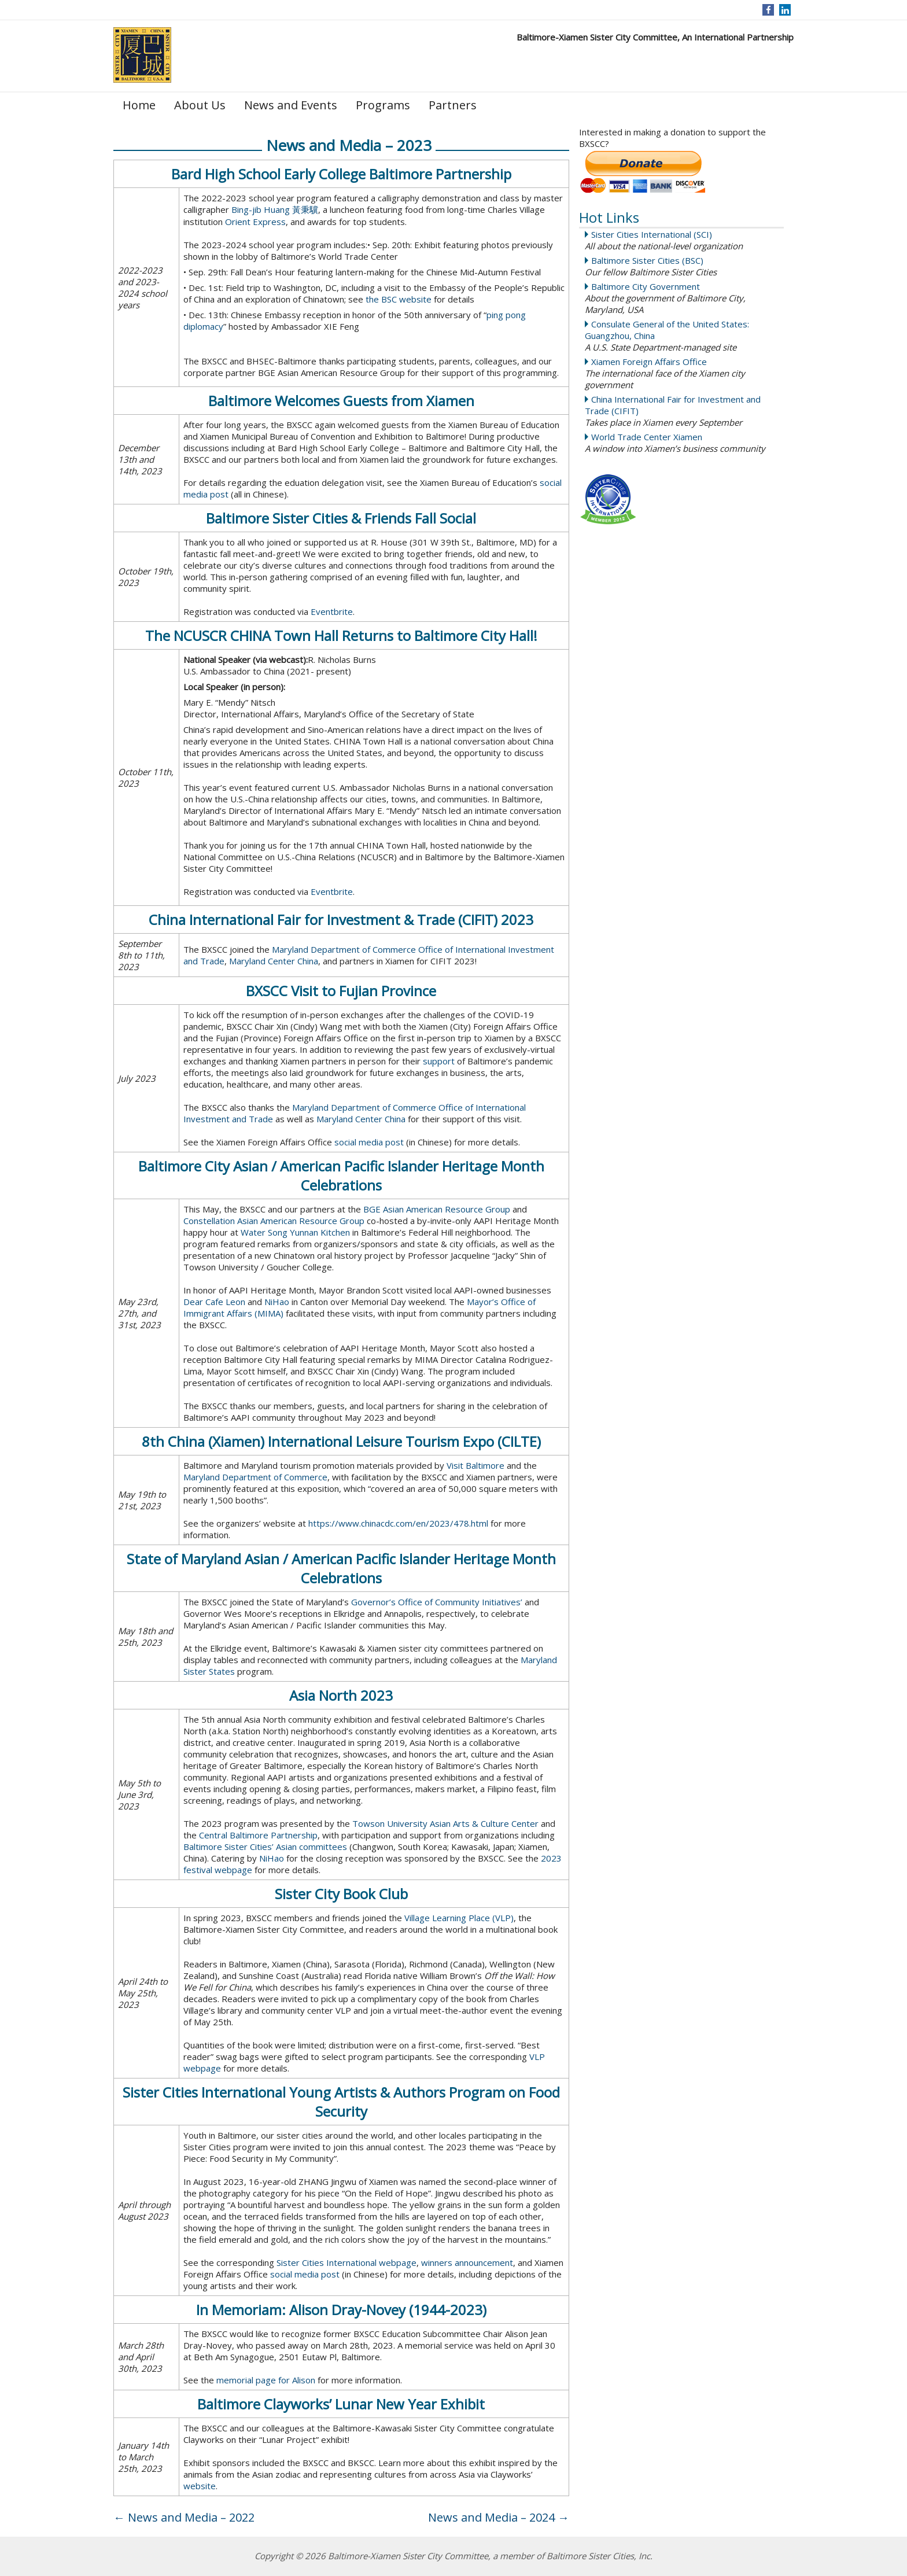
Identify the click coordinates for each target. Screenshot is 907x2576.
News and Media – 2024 (498, 2517)
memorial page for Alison (265, 2380)
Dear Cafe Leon (214, 1301)
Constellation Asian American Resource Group (273, 1220)
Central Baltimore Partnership (258, 1835)
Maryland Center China (273, 961)
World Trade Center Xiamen (646, 437)
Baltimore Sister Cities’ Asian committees (265, 1846)
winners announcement (467, 2262)
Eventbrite (332, 611)
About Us (200, 105)
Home (139, 105)
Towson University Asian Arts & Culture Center (445, 1823)
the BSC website (399, 299)
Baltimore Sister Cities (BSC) (647, 260)
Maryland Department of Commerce (255, 1477)
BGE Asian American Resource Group (436, 1209)
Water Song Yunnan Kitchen (295, 1232)
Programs (383, 105)
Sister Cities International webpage (346, 2262)
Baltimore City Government (645, 286)
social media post (369, 1142)
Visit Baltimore (475, 1465)
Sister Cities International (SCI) (651, 234)
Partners (453, 105)
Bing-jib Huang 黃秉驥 (274, 209)
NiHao (276, 1301)
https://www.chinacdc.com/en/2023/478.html (398, 1523)
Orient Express (255, 221)
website (199, 2486)
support (439, 1061)
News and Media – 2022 (184, 2517)
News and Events (290, 105)
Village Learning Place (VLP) (459, 1917)
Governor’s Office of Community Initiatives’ (436, 1602)
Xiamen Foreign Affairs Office (649, 361)
